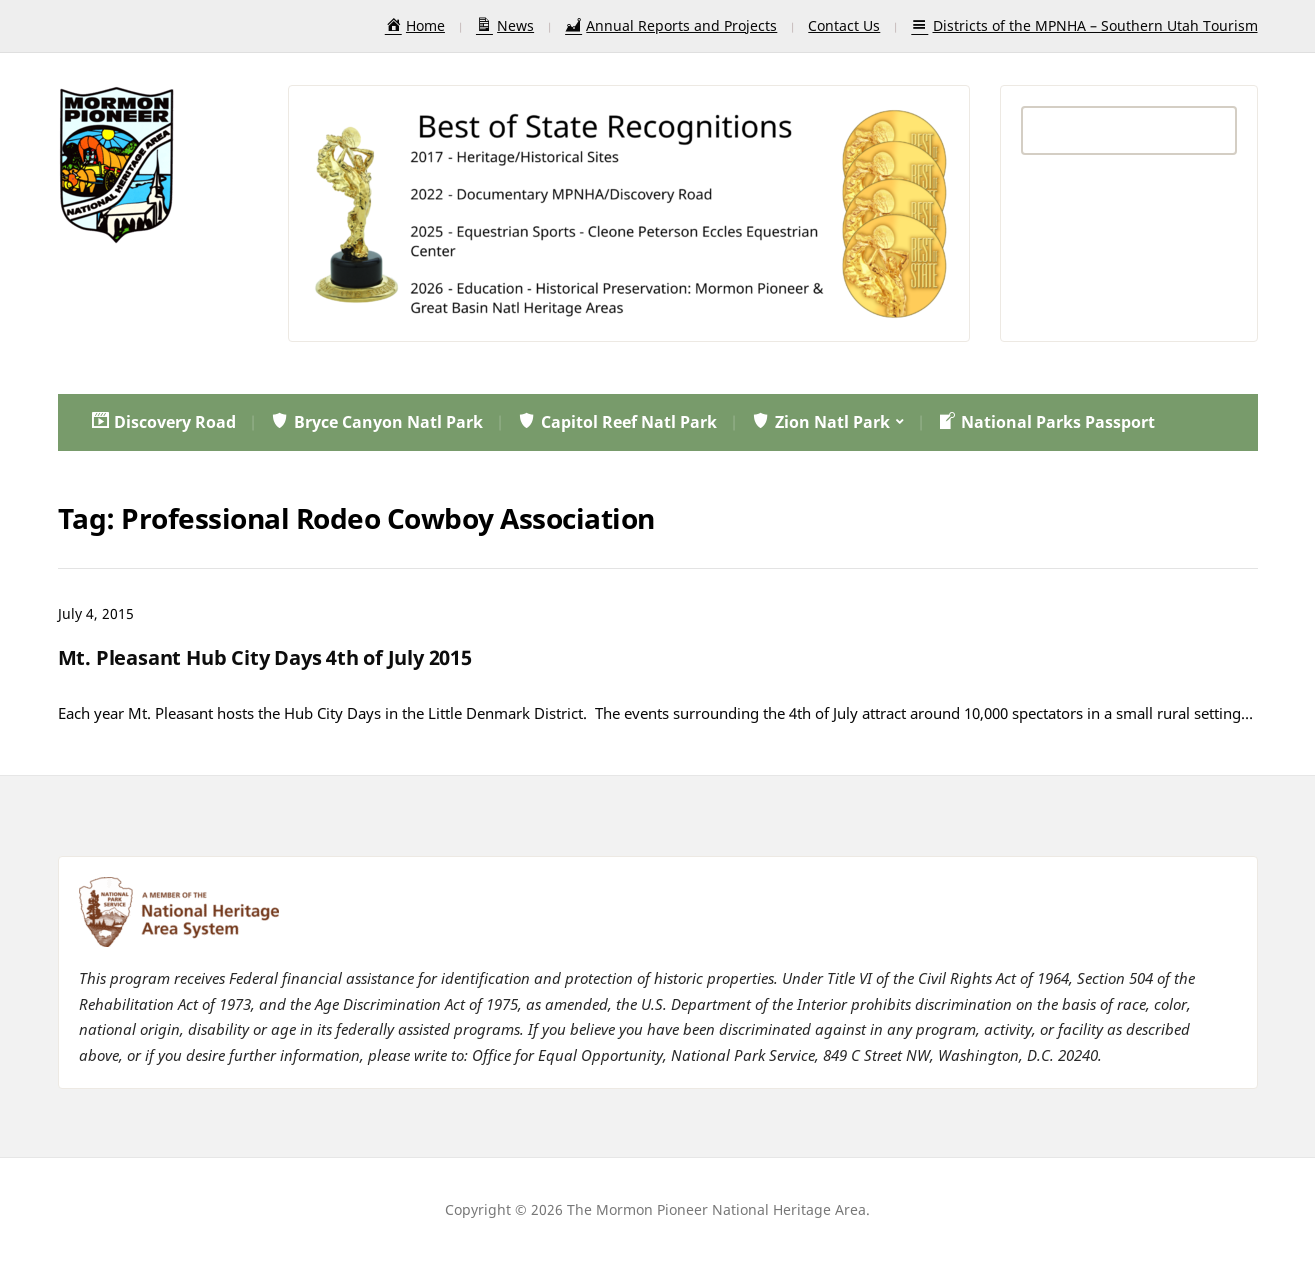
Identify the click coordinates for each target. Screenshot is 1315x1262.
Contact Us (844, 25)
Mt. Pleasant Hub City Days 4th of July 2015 (265, 657)
